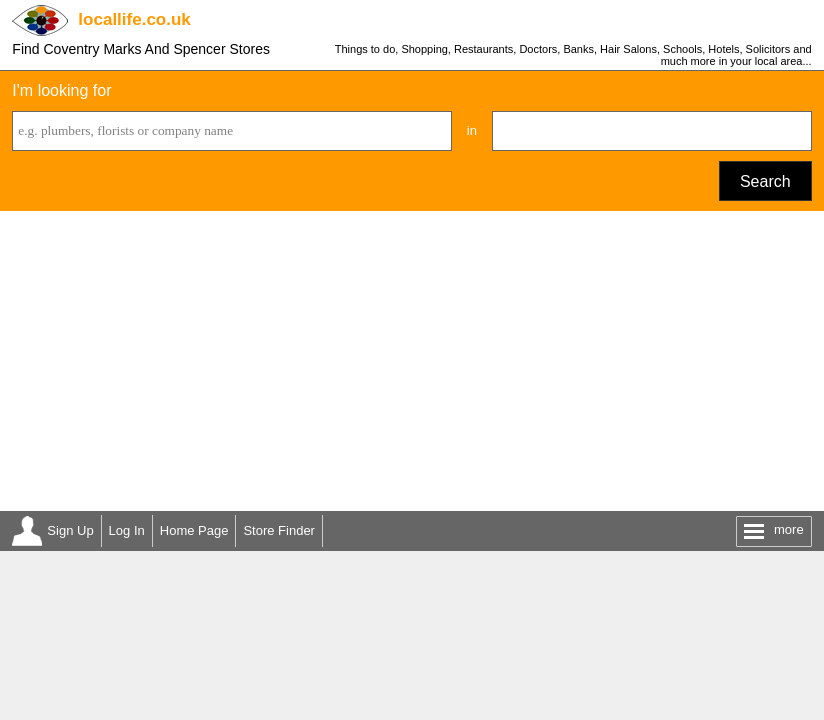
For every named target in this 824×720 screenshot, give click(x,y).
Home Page (194, 530)
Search (765, 181)
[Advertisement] (412, 361)
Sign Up (70, 530)
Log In (127, 530)
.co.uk (134, 19)
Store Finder (279, 530)
